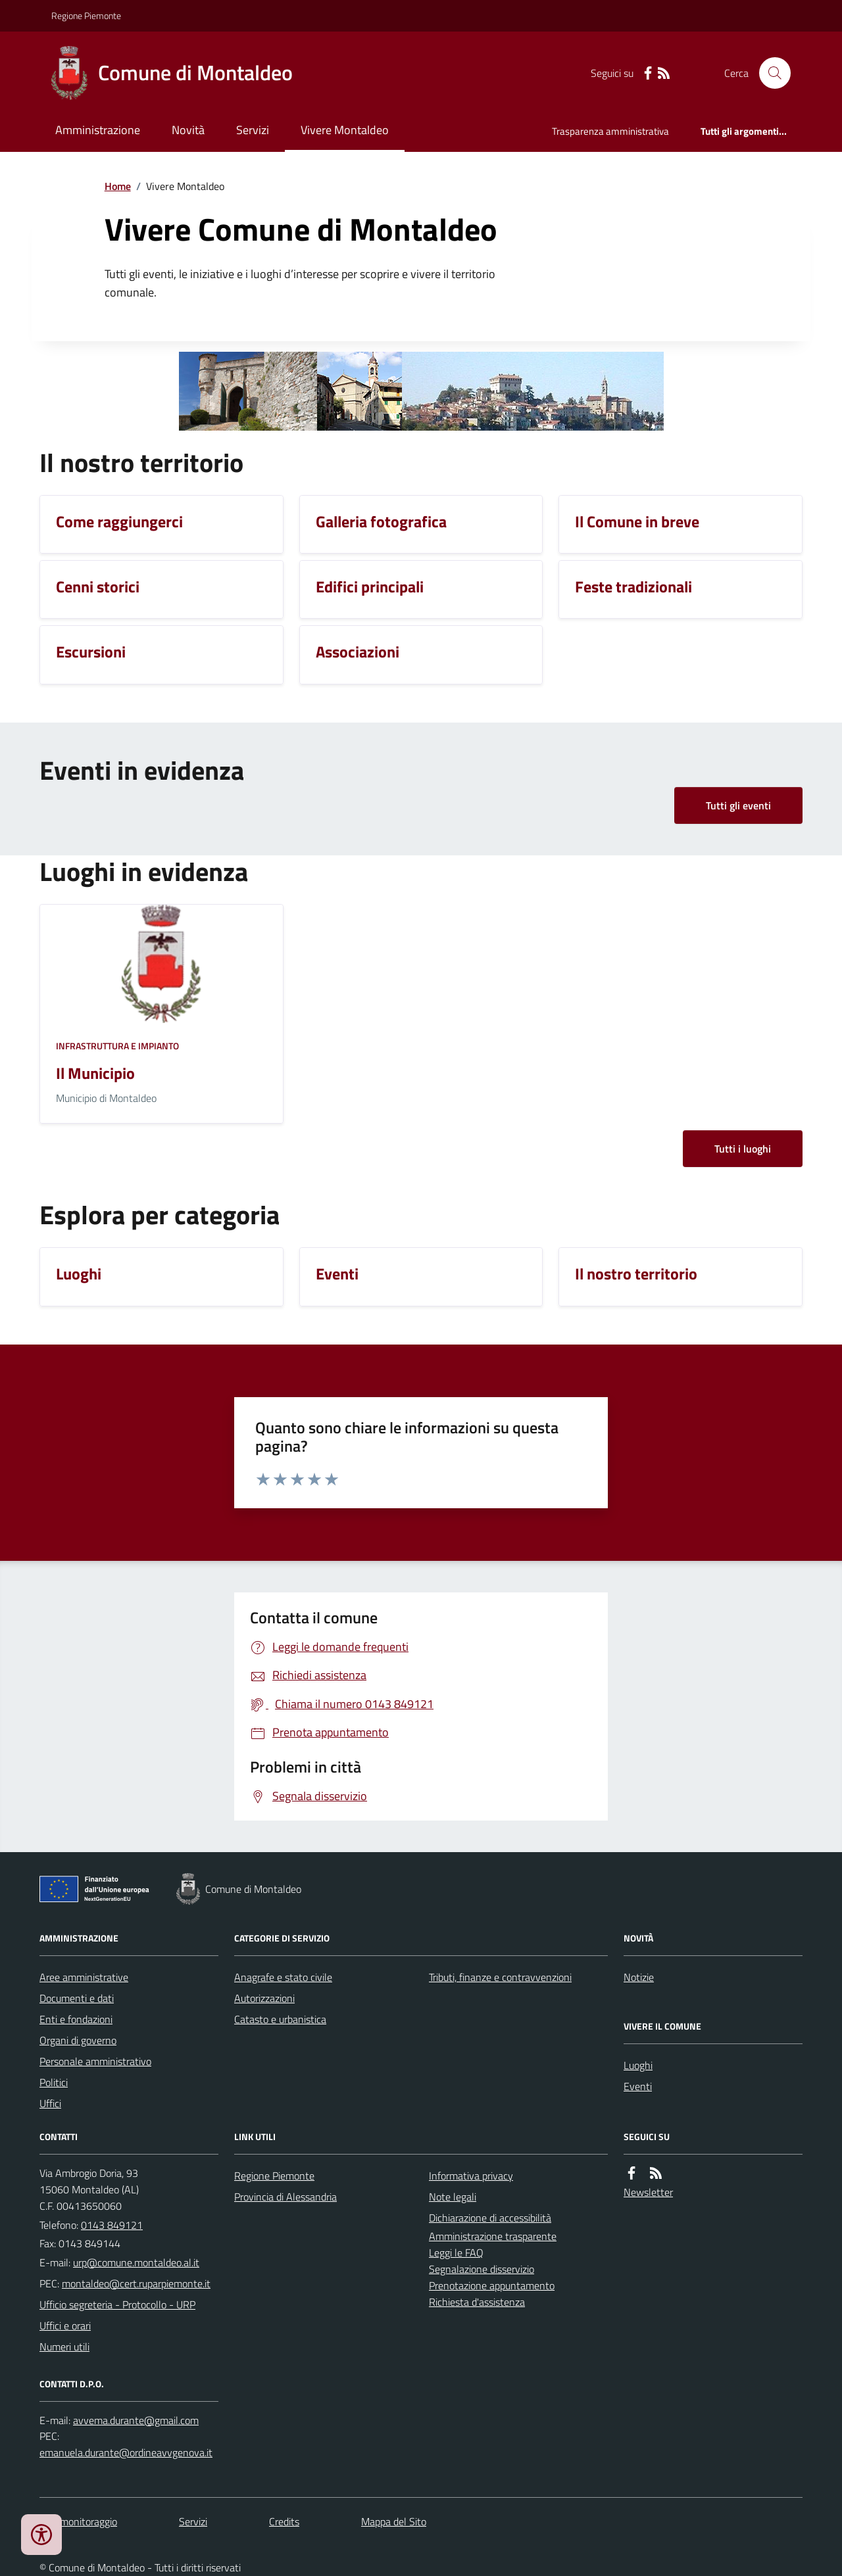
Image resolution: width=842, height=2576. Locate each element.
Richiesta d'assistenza (477, 2302)
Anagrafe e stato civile (283, 1977)
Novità (188, 130)
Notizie (639, 1977)
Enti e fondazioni (75, 2019)
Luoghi (638, 2065)
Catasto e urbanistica (280, 2019)
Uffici (50, 2103)
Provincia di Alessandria (285, 2197)
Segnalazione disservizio (481, 2269)
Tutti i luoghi (742, 1149)
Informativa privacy (471, 2175)
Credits (284, 2521)
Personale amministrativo (95, 2061)
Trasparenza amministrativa (610, 131)
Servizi (252, 130)
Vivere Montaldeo (345, 130)
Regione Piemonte (86, 15)
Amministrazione (97, 130)
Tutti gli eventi (738, 805)
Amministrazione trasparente (493, 2236)
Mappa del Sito (393, 2521)
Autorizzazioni (264, 1998)
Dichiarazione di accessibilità (490, 2218)
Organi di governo (77, 2040)
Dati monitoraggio (78, 2521)
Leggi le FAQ (456, 2252)
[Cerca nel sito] (770, 73)
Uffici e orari (65, 2325)
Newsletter (648, 2192)
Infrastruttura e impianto (117, 1046)
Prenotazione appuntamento (492, 2285)
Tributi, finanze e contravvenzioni (500, 1977)
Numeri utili (64, 2346)
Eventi (638, 2086)
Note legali (452, 2197)
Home (118, 186)
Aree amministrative (83, 1977)
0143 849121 (112, 2225)
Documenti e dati (76, 1998)
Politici (53, 2082)
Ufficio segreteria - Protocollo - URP (117, 2304)
